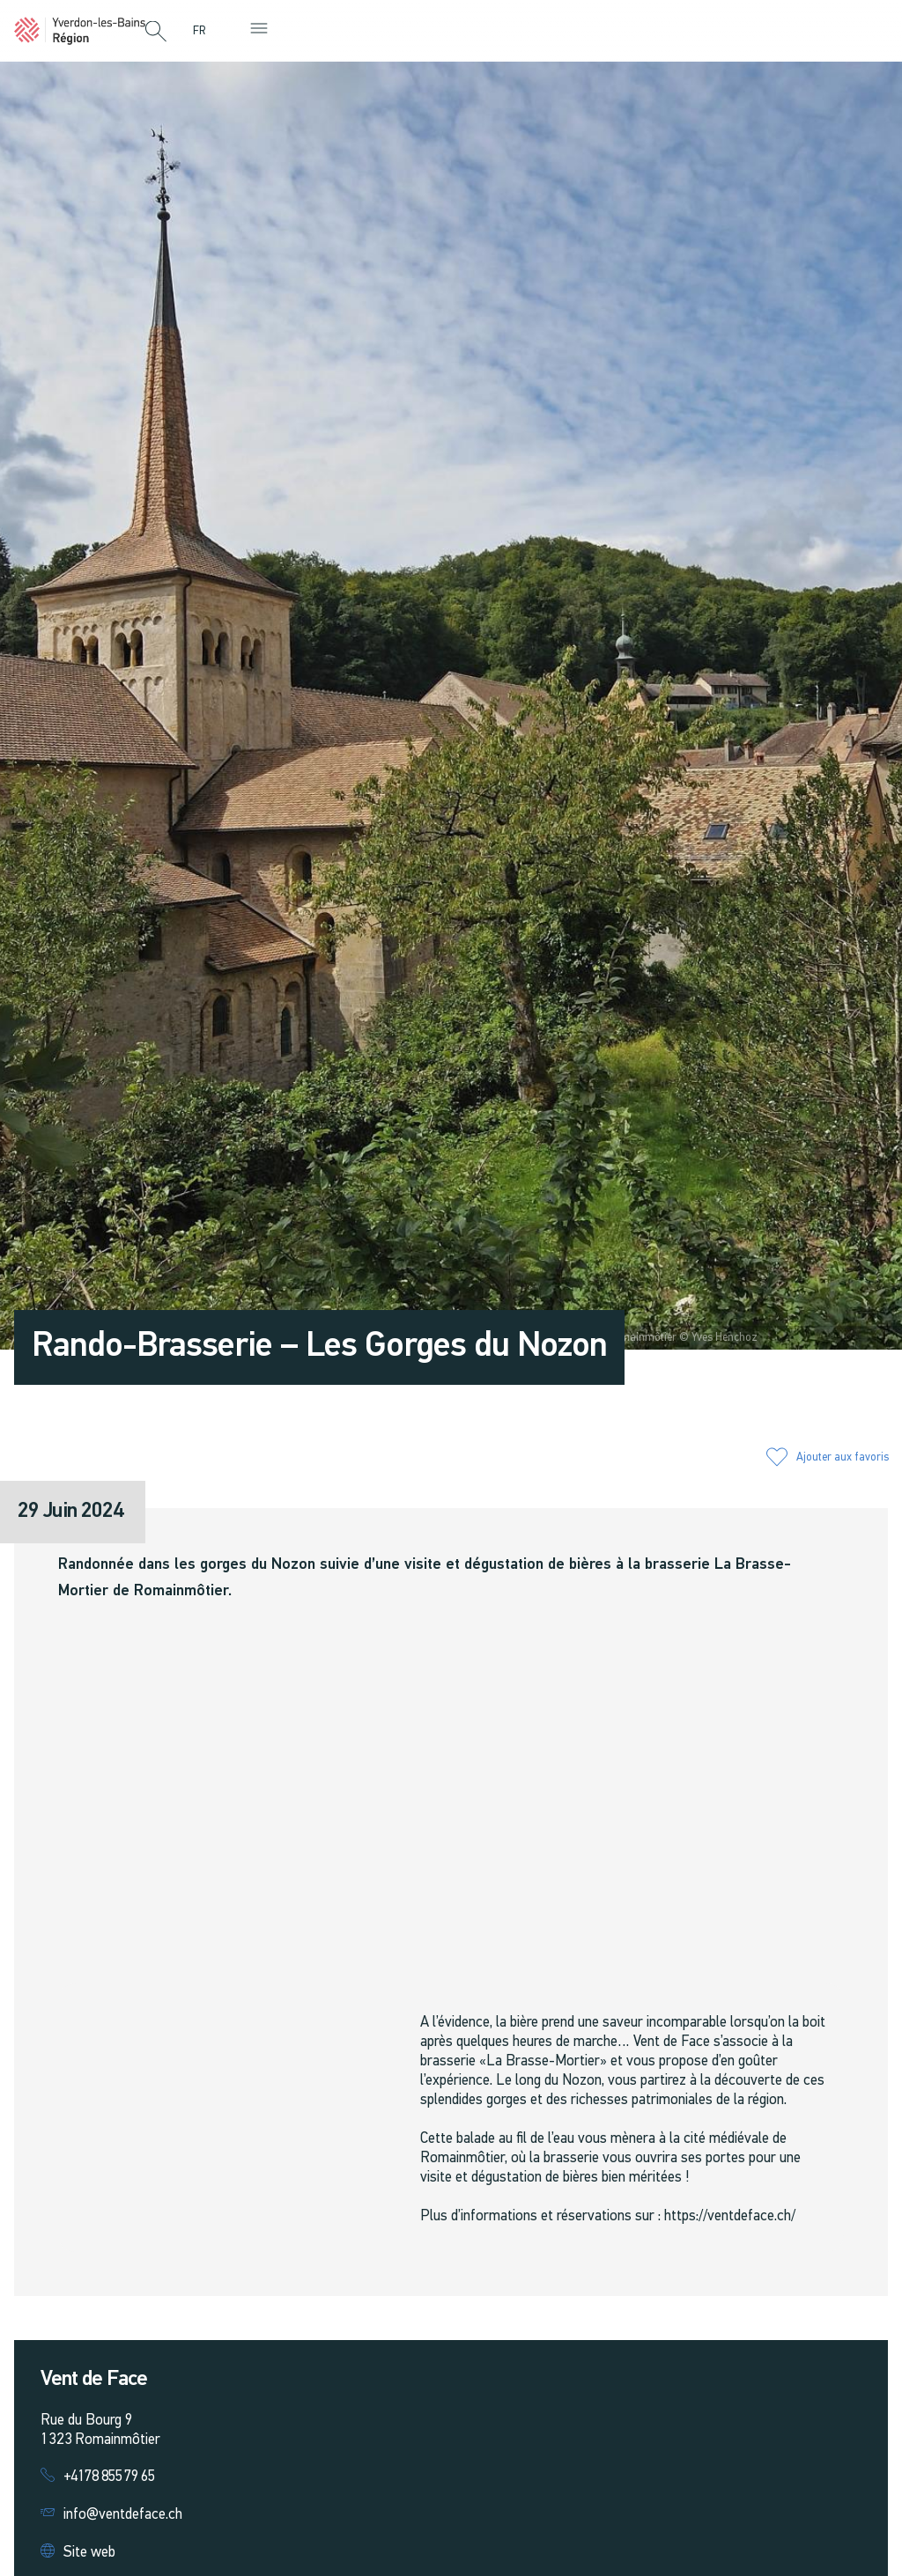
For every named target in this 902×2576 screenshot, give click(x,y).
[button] (155, 32)
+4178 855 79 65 (109, 2476)
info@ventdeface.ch (122, 2514)
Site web (89, 2552)
